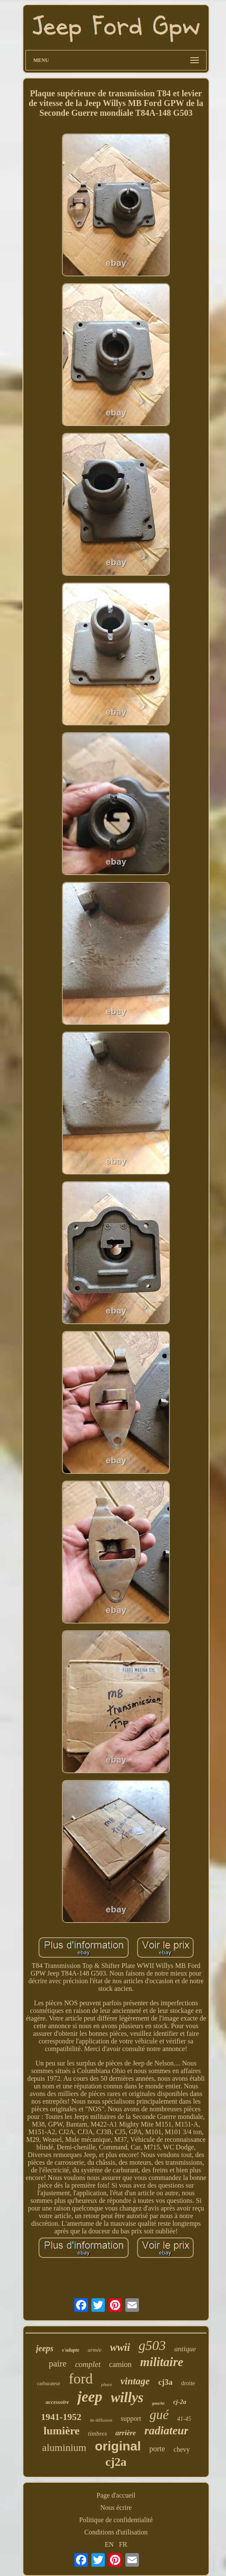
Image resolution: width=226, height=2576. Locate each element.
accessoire (57, 2402)
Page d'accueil (115, 2495)
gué (159, 2414)
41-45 (184, 2419)
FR (123, 2544)
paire (58, 2363)
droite (188, 2383)
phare (106, 2384)
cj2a (116, 2461)
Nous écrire (116, 2507)
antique (185, 2349)
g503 (152, 2345)
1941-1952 (61, 2416)
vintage (135, 2381)
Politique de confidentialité (116, 2519)
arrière (126, 2433)
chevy (182, 2449)
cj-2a (179, 2401)
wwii (120, 2347)
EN (109, 2544)
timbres (97, 2433)
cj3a (165, 2382)
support (131, 2418)
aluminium (64, 2447)
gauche (158, 2403)
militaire (162, 2362)
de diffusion (101, 2420)
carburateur (48, 2383)
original (118, 2446)
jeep (89, 2397)
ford (81, 2378)
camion (120, 2364)
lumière (62, 2431)
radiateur (166, 2430)
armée (95, 2350)
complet (88, 2364)
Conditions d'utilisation (115, 2532)
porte (157, 2449)
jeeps (45, 2348)
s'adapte (70, 2350)
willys (127, 2397)
